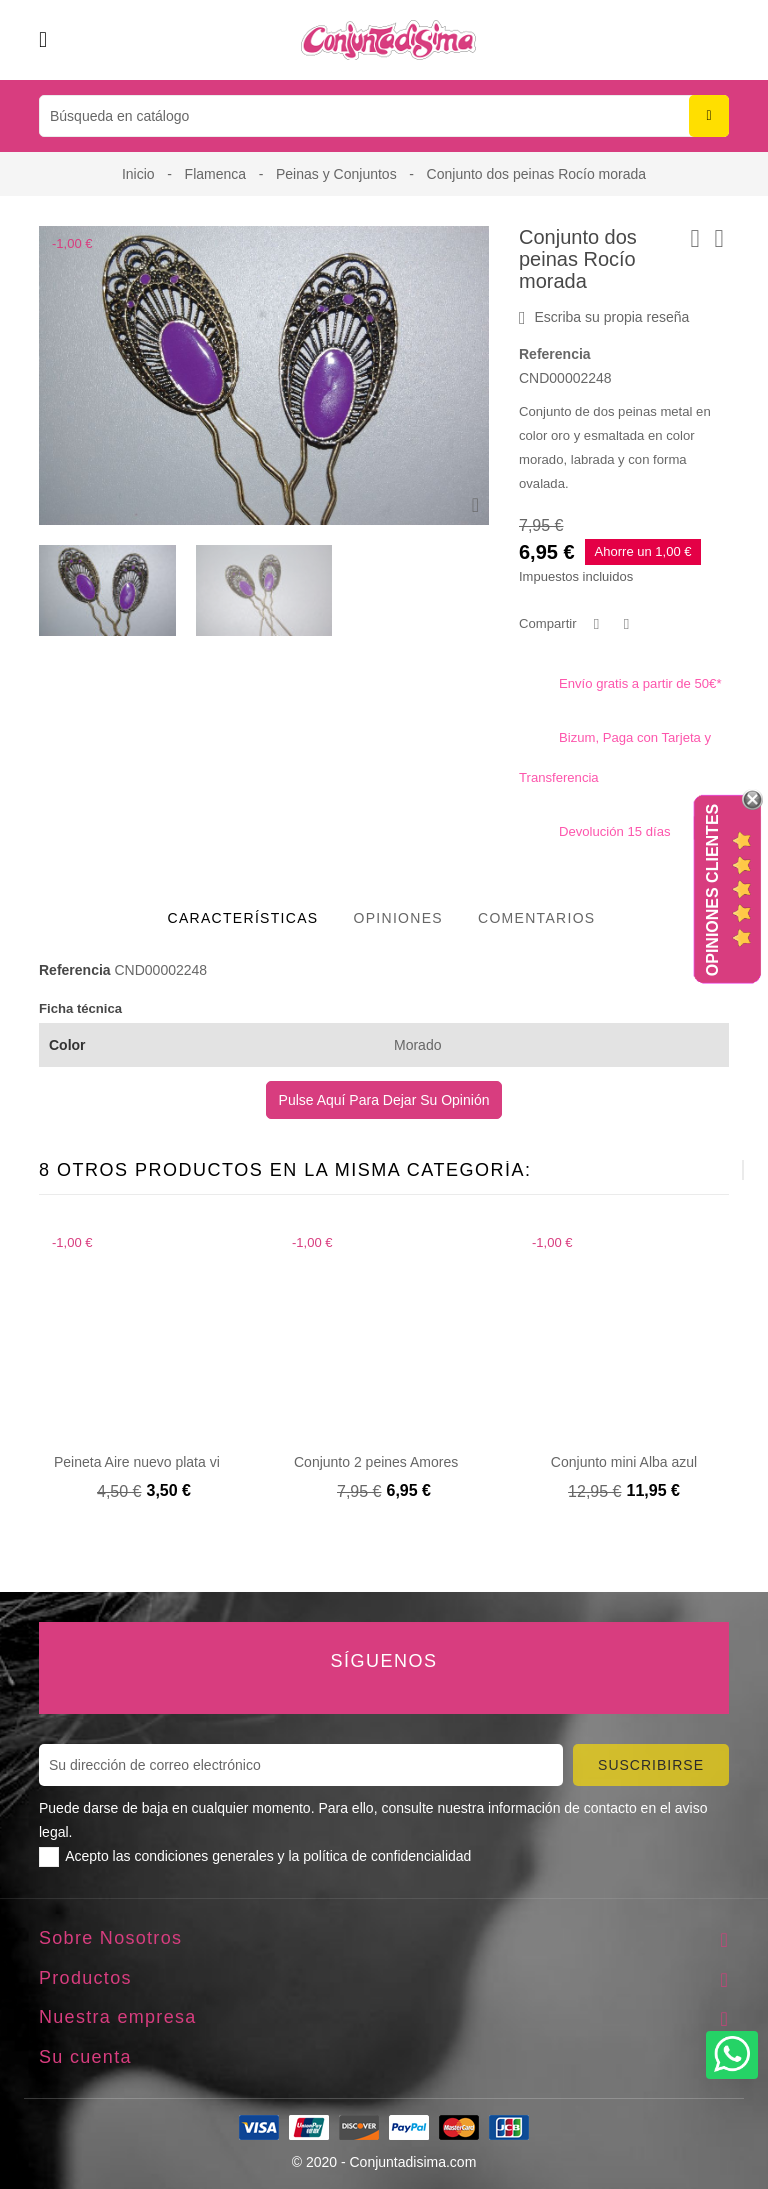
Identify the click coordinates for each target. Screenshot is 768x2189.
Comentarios (537, 918)
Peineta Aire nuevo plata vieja (146, 1462)
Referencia (555, 354)
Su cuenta (85, 2057)
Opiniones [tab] (398, 918)
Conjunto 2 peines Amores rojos (393, 1462)
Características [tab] (243, 918)
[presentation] (693, 1170)
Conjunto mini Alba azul (624, 1462)
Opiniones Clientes (712, 890)
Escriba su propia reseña (604, 318)
